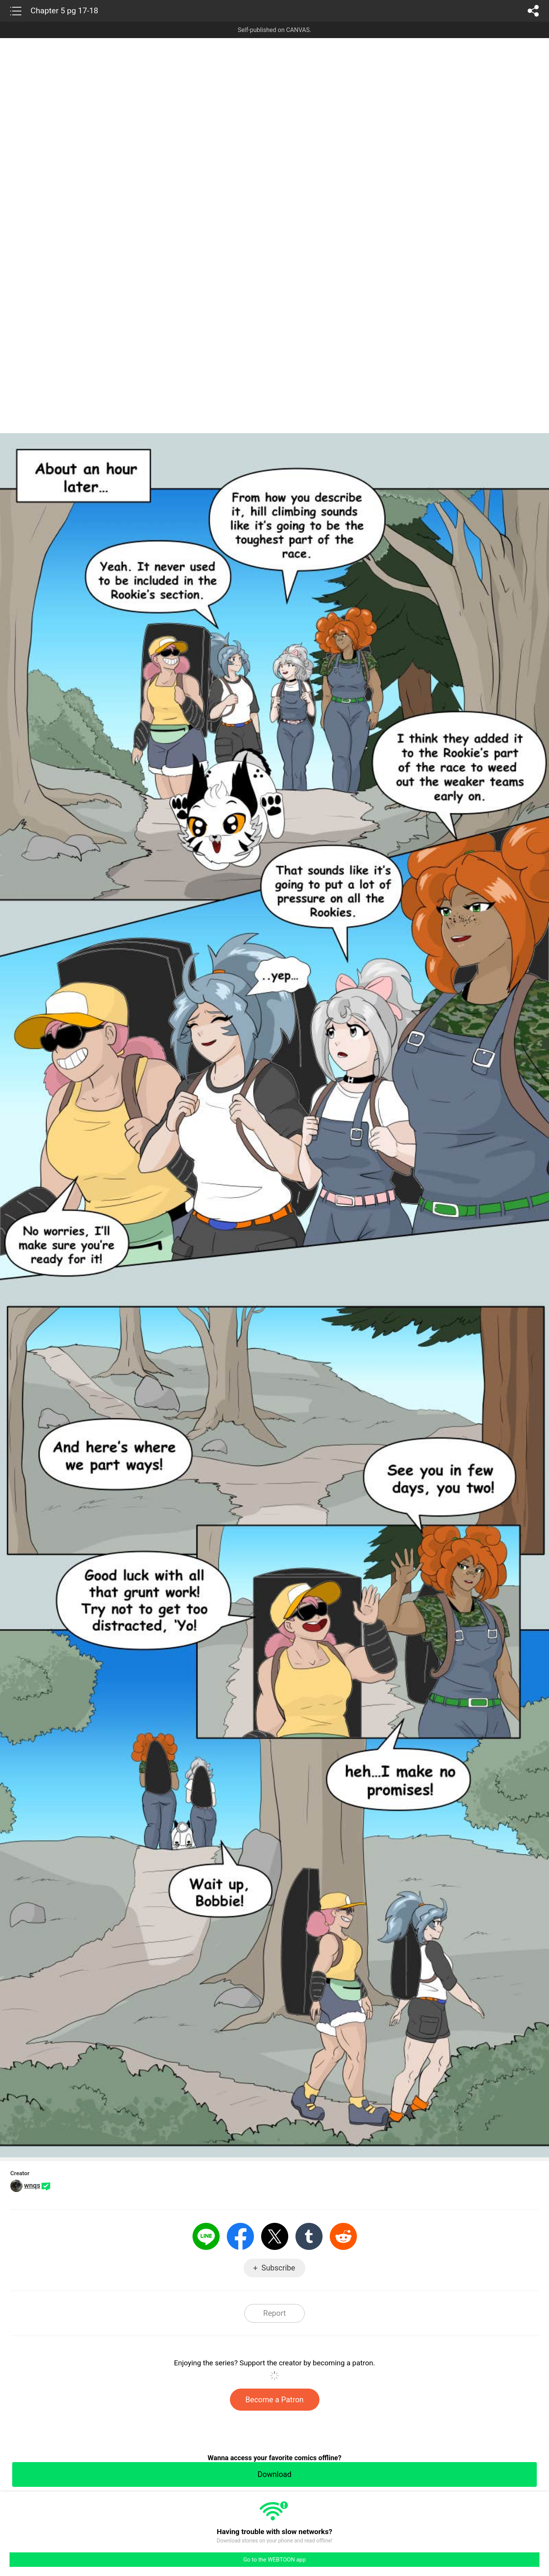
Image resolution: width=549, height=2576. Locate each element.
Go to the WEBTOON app (274, 2559)
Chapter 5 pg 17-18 (64, 10)
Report (274, 2313)
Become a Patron (275, 2399)
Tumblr (309, 2236)
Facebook (240, 2236)
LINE (206, 2236)
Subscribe (278, 2267)
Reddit (343, 2236)
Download (274, 2474)
